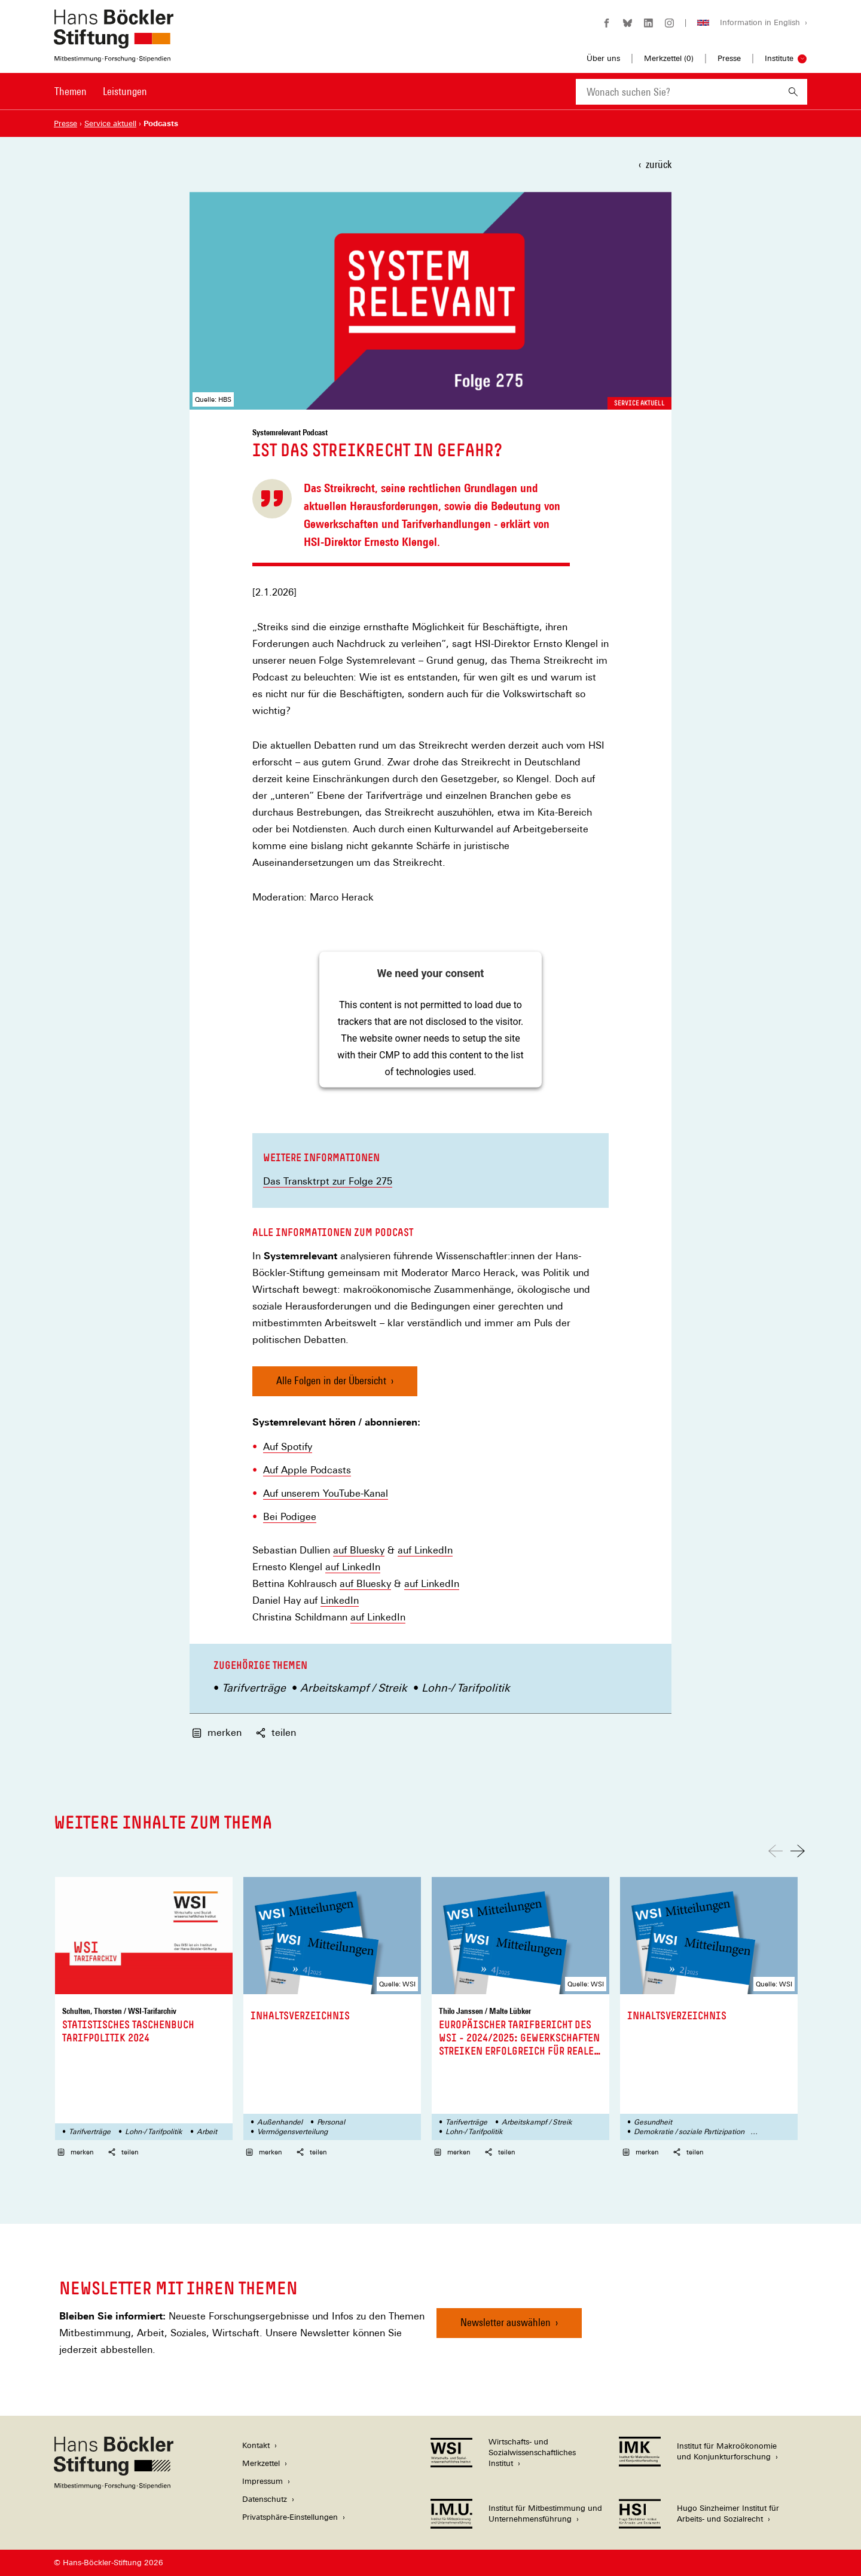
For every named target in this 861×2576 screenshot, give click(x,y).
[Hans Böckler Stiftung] (113, 2486)
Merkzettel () (669, 58)
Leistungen (125, 91)
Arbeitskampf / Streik (353, 1687)
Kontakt (256, 2445)
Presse (729, 58)
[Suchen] (793, 92)
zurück (658, 164)
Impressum (262, 2481)
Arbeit (207, 2132)
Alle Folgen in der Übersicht (331, 1380)
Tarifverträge (254, 1687)
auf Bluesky (365, 1584)
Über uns (603, 58)
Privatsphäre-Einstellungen (290, 2517)
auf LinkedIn (425, 1550)
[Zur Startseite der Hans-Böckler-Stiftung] (113, 56)
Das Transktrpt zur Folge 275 (327, 1181)
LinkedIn (339, 1601)
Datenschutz (264, 2499)
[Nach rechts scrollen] (797, 1851)
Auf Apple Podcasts (307, 1470)
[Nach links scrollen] (775, 1851)
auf (341, 1550)
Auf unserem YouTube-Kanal (325, 1494)
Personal (331, 2122)
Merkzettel (261, 2463)
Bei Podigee (289, 1517)
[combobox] (677, 92)
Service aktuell (639, 403)
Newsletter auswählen (505, 2322)
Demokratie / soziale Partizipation (689, 2132)
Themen (70, 91)
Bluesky (367, 1550)
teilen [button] (276, 1732)
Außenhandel (280, 2122)
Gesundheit (653, 2122)
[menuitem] (70, 99)
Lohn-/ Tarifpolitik (466, 1687)
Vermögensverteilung (292, 2132)
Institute (779, 58)
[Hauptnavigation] (101, 91)
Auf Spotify (287, 1447)
